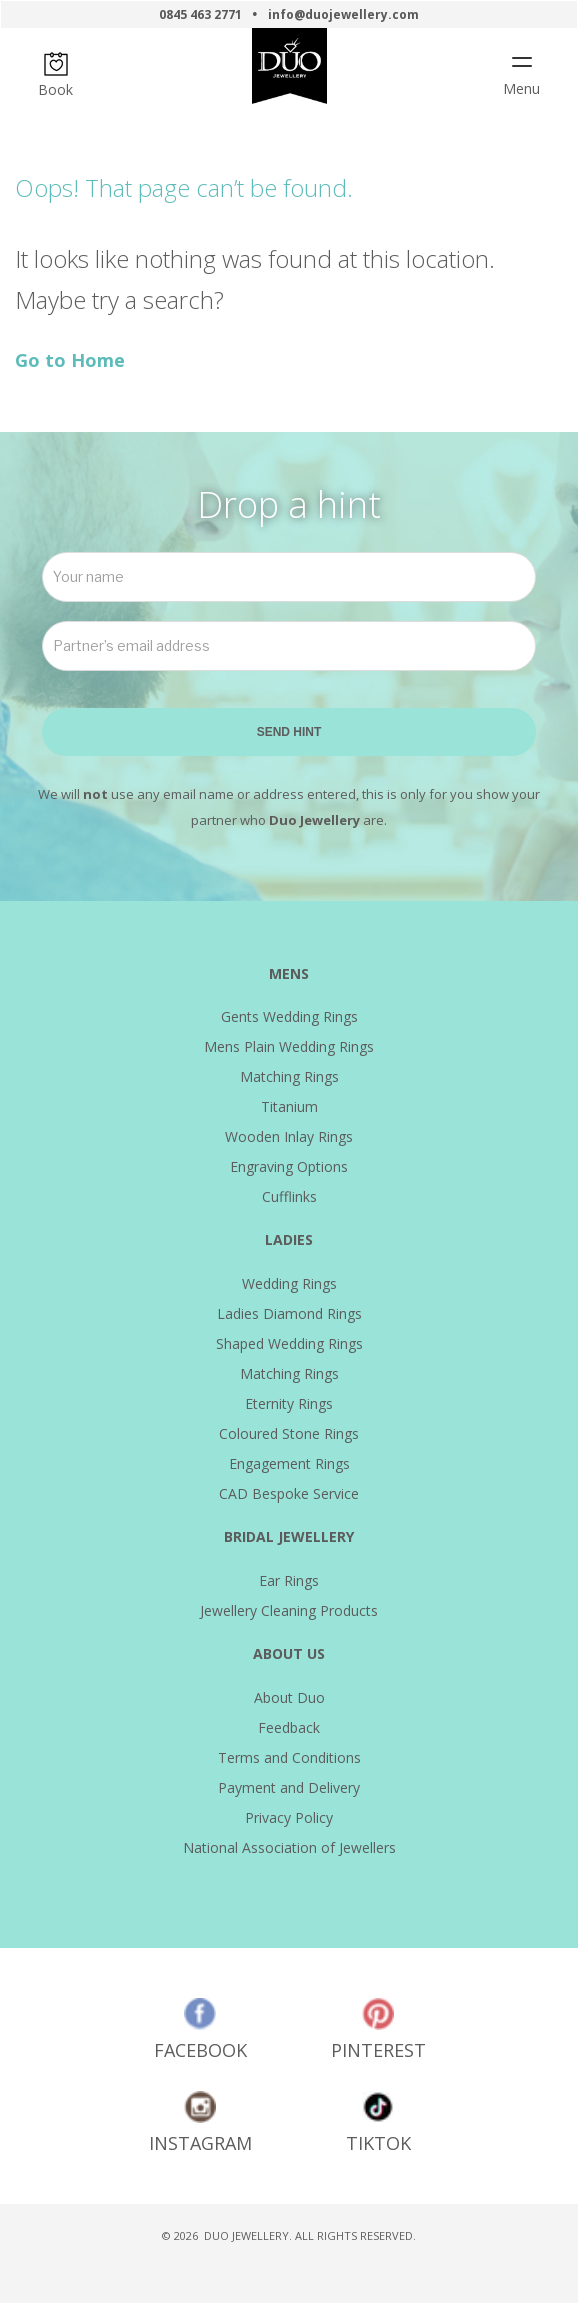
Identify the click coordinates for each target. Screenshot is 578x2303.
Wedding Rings (289, 1283)
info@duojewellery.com (343, 14)
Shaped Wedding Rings (289, 1343)
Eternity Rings (289, 1403)
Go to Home (70, 360)
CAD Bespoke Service (289, 1493)
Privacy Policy (289, 1817)
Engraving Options (289, 1166)
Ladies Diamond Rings (289, 1313)
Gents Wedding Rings (289, 1016)
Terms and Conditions (289, 1757)
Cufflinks (289, 1196)
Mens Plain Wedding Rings (289, 1046)
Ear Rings (289, 1580)
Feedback (289, 1727)
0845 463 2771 (200, 14)
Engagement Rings (289, 1463)
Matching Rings (289, 1076)
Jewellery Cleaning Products (289, 1610)
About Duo (289, 1697)
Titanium (289, 1106)
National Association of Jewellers (289, 1847)
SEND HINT (289, 732)
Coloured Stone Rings (289, 1433)
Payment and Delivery (289, 1787)
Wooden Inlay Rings (289, 1136)
